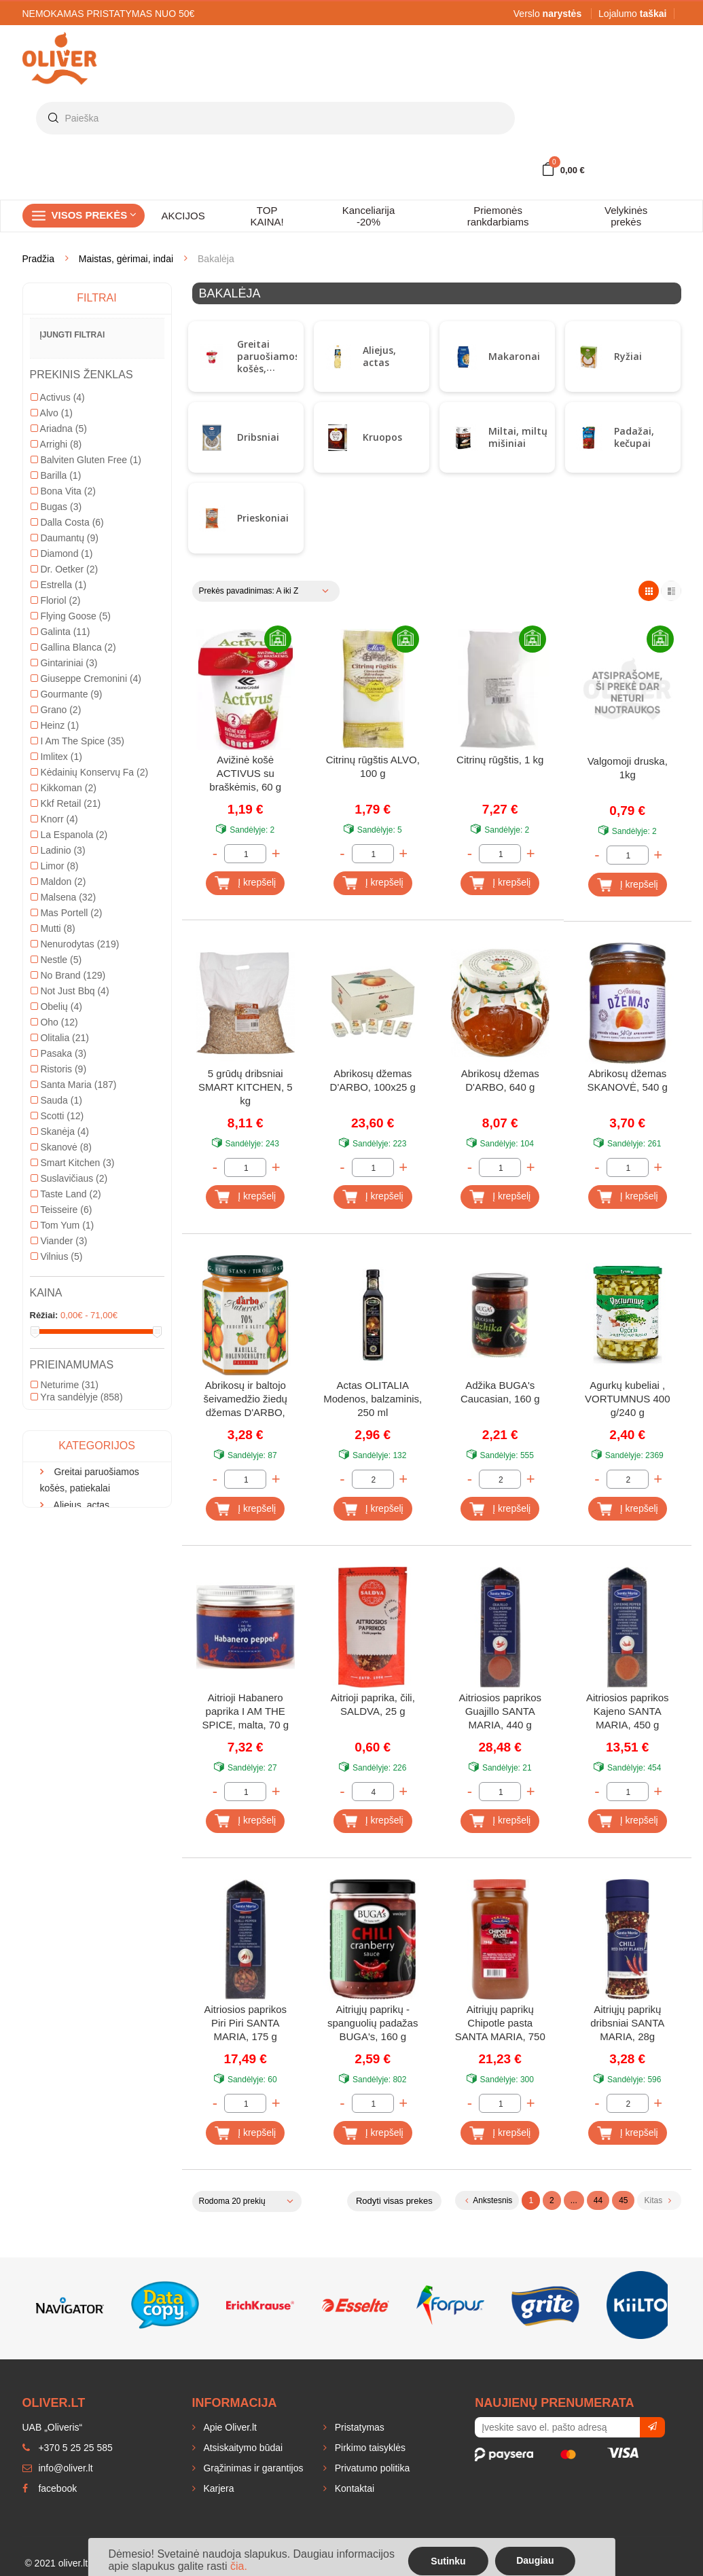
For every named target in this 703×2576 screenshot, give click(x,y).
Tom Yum (62, 1454)
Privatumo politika (371, 2468)
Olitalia (60, 1266)
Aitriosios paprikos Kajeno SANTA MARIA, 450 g (627, 1711)
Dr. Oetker (64, 798)
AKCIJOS (183, 215)
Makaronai (514, 356)
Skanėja (60, 1360)
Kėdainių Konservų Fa (90, 1001)
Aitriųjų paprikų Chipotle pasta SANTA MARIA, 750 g (500, 2024)
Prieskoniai (263, 517)
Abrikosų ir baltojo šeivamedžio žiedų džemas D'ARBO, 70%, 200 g (245, 1400)
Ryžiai (628, 356)
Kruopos (382, 437)
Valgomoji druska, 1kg (628, 767)
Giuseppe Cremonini (86, 907)
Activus (58, 626)
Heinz (55, 954)
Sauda (56, 1329)
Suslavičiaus (69, 1407)
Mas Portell (67, 1141)
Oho (54, 1251)
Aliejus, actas (379, 356)
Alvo (52, 641)
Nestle (56, 1188)
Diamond (62, 782)
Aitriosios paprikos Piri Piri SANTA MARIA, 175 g (245, 2022)
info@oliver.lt (57, 2468)
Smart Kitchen (73, 1391)
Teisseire (61, 1438)
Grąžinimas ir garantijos (252, 2468)
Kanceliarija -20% (368, 216)
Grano (56, 938)
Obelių (56, 1235)
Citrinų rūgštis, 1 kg (499, 759)
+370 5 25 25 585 (67, 2447)
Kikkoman (63, 1016)
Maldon (58, 1110)
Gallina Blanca (73, 876)
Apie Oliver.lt (229, 2427)
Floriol (56, 829)
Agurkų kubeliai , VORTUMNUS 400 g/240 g (627, 1398)
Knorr (54, 1047)
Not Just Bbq (70, 1219)
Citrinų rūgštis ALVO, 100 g (373, 766)
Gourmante (67, 923)
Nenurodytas (75, 1172)
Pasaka (59, 1282)
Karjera (217, 2488)
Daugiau (535, 2560)
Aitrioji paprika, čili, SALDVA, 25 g (373, 1704)
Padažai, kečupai (634, 437)
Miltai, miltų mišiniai (517, 437)
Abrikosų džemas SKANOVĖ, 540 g (628, 1080)
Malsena (63, 1126)
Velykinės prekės (626, 216)
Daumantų (64, 766)
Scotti (57, 1344)
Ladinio (58, 1079)
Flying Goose (71, 844)
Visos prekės (94, 215)
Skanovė (61, 1376)
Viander (59, 1469)
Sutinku (448, 2561)
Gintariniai (64, 891)
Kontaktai (353, 2488)
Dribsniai (258, 437)
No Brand (68, 1204)
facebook (49, 2488)
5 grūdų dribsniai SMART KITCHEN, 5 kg (245, 1087)
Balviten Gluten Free (86, 688)
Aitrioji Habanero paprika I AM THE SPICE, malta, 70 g (245, 1711)
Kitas (657, 2200)
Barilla (56, 704)
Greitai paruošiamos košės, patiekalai (268, 362)
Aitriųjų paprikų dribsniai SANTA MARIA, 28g (627, 2022)
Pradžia (38, 258)
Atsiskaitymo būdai (242, 2447)
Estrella (59, 813)
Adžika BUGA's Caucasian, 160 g (500, 1391)
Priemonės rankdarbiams (498, 216)
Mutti (53, 1157)
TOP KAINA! (267, 216)
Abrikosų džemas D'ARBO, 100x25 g (373, 1080)
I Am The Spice (77, 969)
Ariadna (59, 657)
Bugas (56, 735)
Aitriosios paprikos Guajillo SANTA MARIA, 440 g (499, 1711)
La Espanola (69, 1063)
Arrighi (56, 673)
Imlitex (56, 985)
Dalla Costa (67, 751)
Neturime (64, 1613)
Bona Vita (63, 719)
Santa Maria (74, 1313)
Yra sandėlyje (77, 1625)
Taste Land (66, 1422)
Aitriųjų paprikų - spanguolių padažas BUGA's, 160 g (372, 2022)
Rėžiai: (44, 1544)
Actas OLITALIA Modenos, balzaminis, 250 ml (372, 1398)
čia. (238, 2566)
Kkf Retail (66, 1032)
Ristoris (59, 1297)
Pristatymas (358, 2427)
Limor (55, 1094)
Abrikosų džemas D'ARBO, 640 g (500, 1080)
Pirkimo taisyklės (368, 2447)
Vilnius (57, 1485)
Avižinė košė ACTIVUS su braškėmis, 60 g (245, 773)
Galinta (60, 860)
